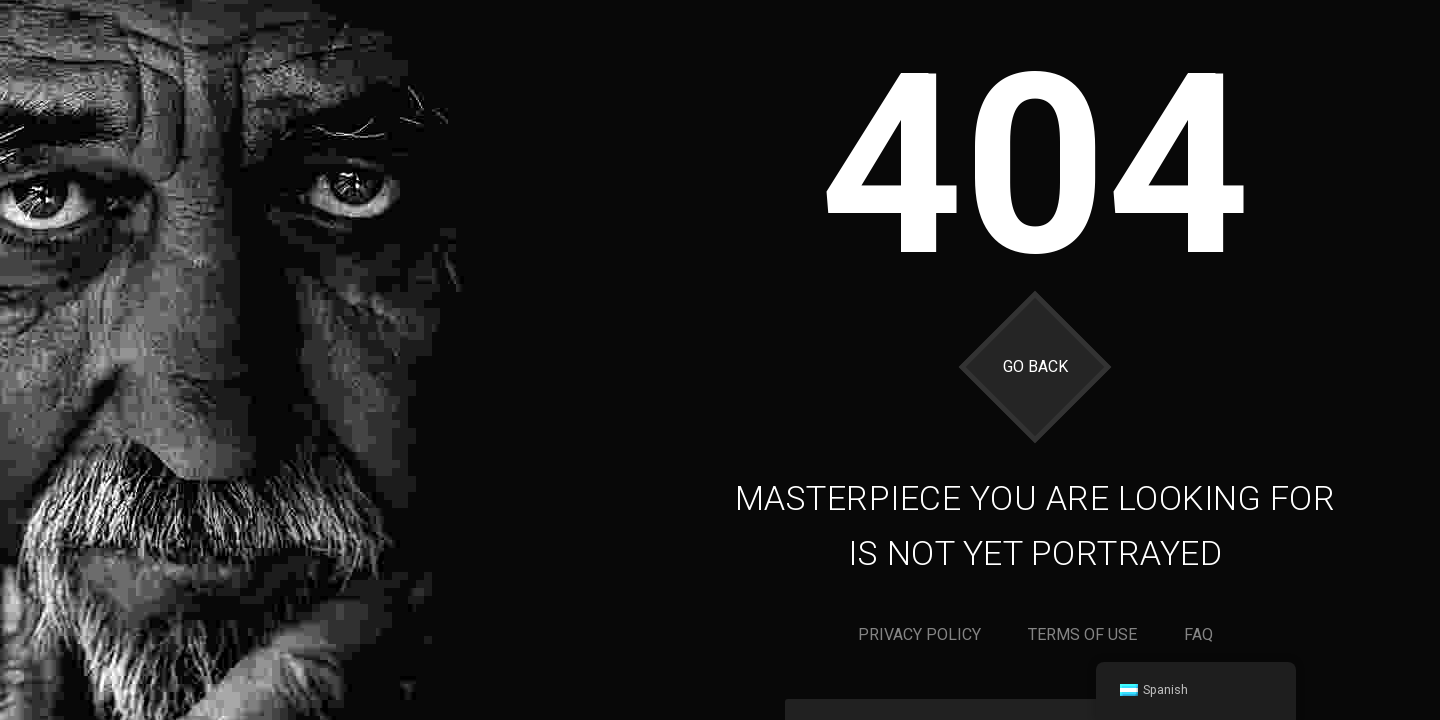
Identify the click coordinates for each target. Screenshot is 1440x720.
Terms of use (1082, 634)
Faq (1198, 634)
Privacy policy (919, 634)
